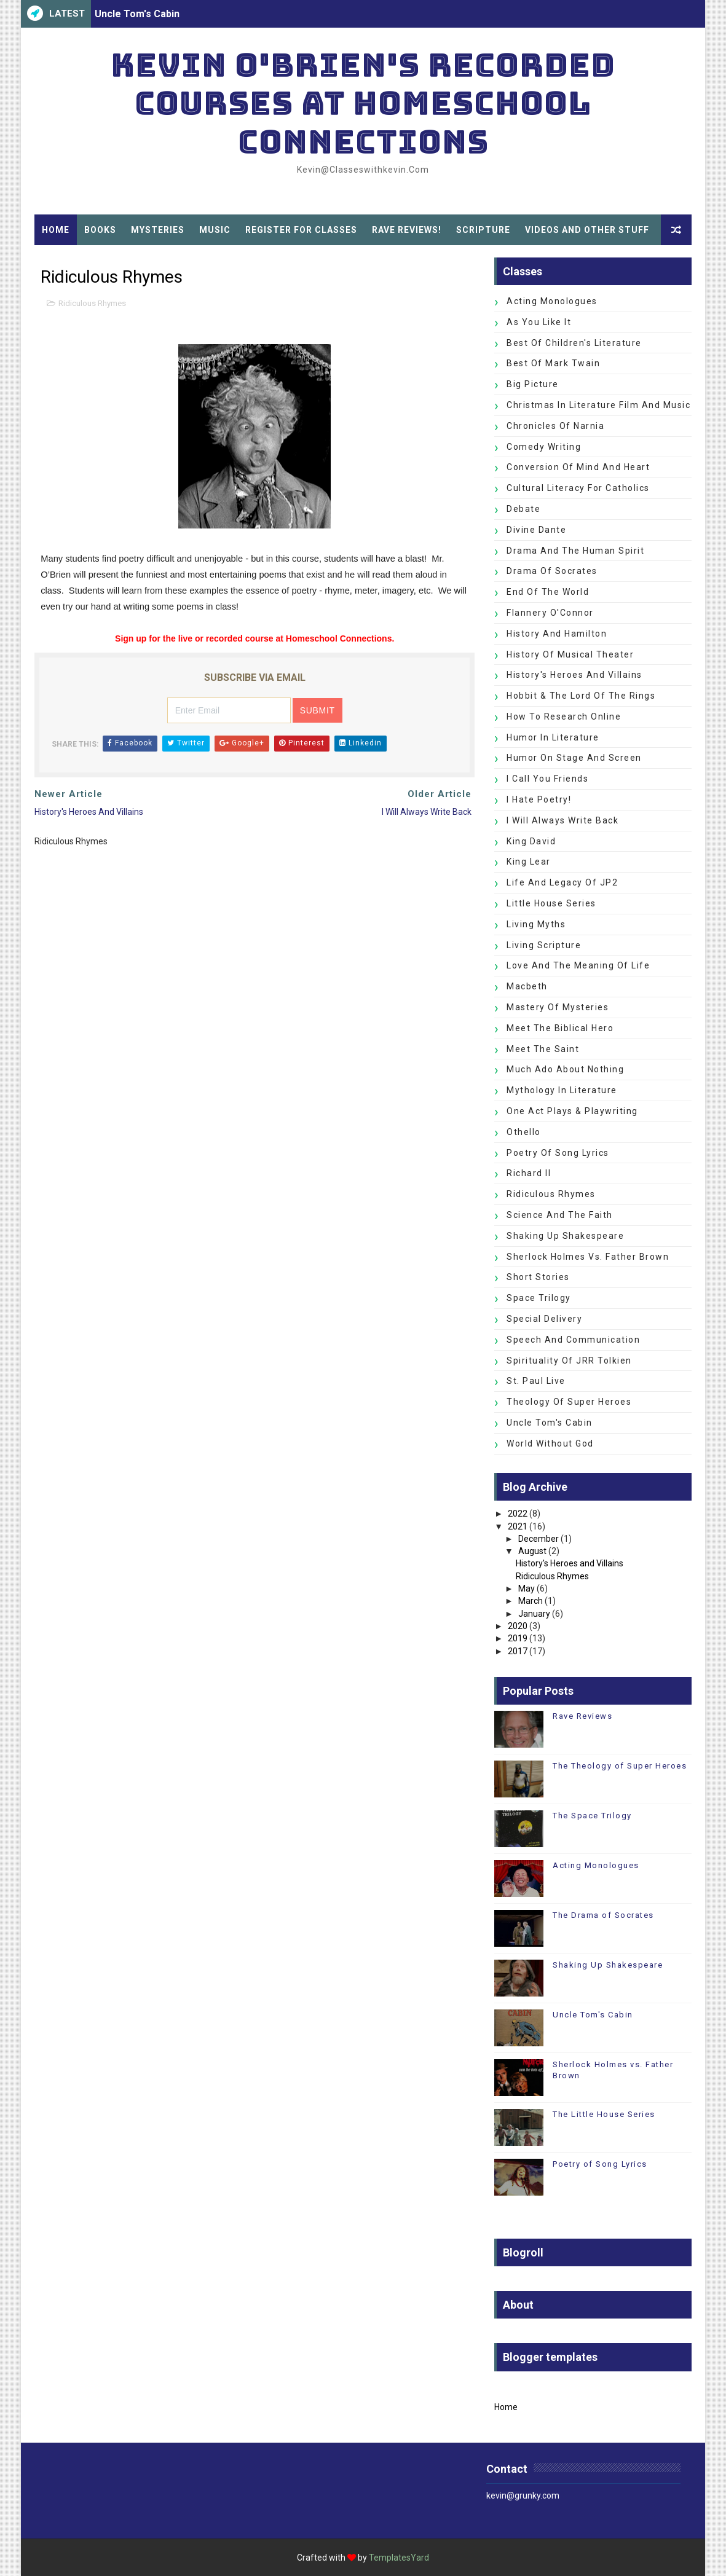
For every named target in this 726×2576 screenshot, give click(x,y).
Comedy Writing (544, 447)
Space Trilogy (539, 1298)
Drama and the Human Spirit (575, 551)
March (530, 1601)
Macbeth (527, 986)
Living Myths (536, 924)
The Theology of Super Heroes (620, 1765)
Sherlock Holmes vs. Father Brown (588, 1257)
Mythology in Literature (562, 1090)
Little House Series (551, 903)
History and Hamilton (557, 633)
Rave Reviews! (406, 230)
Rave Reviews (582, 1716)
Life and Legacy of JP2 (562, 882)
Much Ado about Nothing (565, 1069)
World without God (550, 1443)
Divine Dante (536, 530)
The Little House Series (604, 2114)
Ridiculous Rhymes (92, 303)
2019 (517, 1638)
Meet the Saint (543, 1049)
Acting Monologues (552, 301)
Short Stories (538, 1277)
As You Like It (539, 322)
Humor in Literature (553, 737)
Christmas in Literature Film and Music (598, 405)
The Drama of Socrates (603, 1915)
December (538, 1539)
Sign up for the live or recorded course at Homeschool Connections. (254, 638)
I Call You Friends (547, 778)
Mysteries (157, 230)
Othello (524, 1132)
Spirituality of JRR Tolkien (569, 1360)
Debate (523, 509)
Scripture (483, 230)
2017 (517, 1651)
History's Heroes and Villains (574, 675)
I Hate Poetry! (539, 799)
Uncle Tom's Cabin (137, 14)
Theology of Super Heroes (569, 1402)
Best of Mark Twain (553, 363)
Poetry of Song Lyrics (558, 1153)
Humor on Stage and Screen (574, 758)
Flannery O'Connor (550, 613)
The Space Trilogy (592, 1815)
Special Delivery (544, 1319)
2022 (517, 1513)
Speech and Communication (573, 1340)
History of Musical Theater (570, 654)
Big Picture (533, 384)
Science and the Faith (560, 1215)
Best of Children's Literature (574, 343)
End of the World (548, 592)
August (532, 1551)
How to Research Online (564, 716)
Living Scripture (544, 945)
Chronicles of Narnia (555, 426)
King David (531, 841)
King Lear (529, 861)
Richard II (529, 1173)
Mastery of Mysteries (558, 1007)
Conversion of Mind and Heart (578, 467)
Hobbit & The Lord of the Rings (581, 696)
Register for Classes (301, 230)
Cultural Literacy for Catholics (578, 488)
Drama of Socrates (552, 571)
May (526, 1588)
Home (55, 230)
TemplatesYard (399, 2557)
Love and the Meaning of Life (578, 965)
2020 (517, 1626)
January (534, 1614)
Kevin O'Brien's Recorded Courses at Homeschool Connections (363, 103)
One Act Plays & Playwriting (572, 1111)
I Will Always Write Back (562, 820)
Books (100, 230)
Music (215, 230)
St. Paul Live (536, 1381)
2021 (517, 1526)
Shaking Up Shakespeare (565, 1236)
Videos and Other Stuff (587, 230)
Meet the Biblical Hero (560, 1028)
